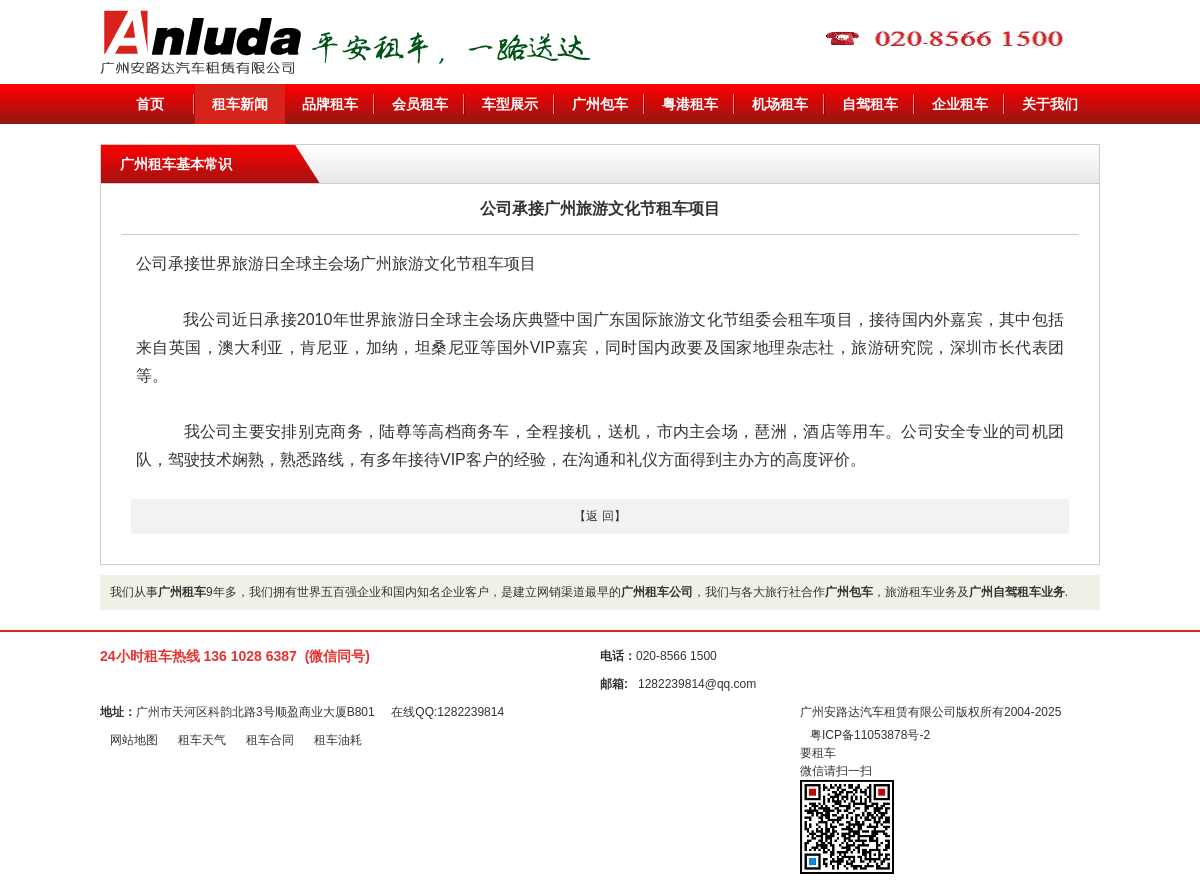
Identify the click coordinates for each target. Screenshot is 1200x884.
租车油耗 (338, 740)
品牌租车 (330, 104)
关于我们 (1050, 104)
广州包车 (600, 104)
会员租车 (420, 104)
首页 (150, 104)
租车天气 (202, 740)
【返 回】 (599, 516)
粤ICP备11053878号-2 (870, 735)
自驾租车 (870, 104)
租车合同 (270, 740)
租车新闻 (240, 104)
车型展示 (510, 104)
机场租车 (780, 104)
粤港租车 (690, 104)
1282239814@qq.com (697, 684)
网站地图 (134, 740)
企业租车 (960, 104)
